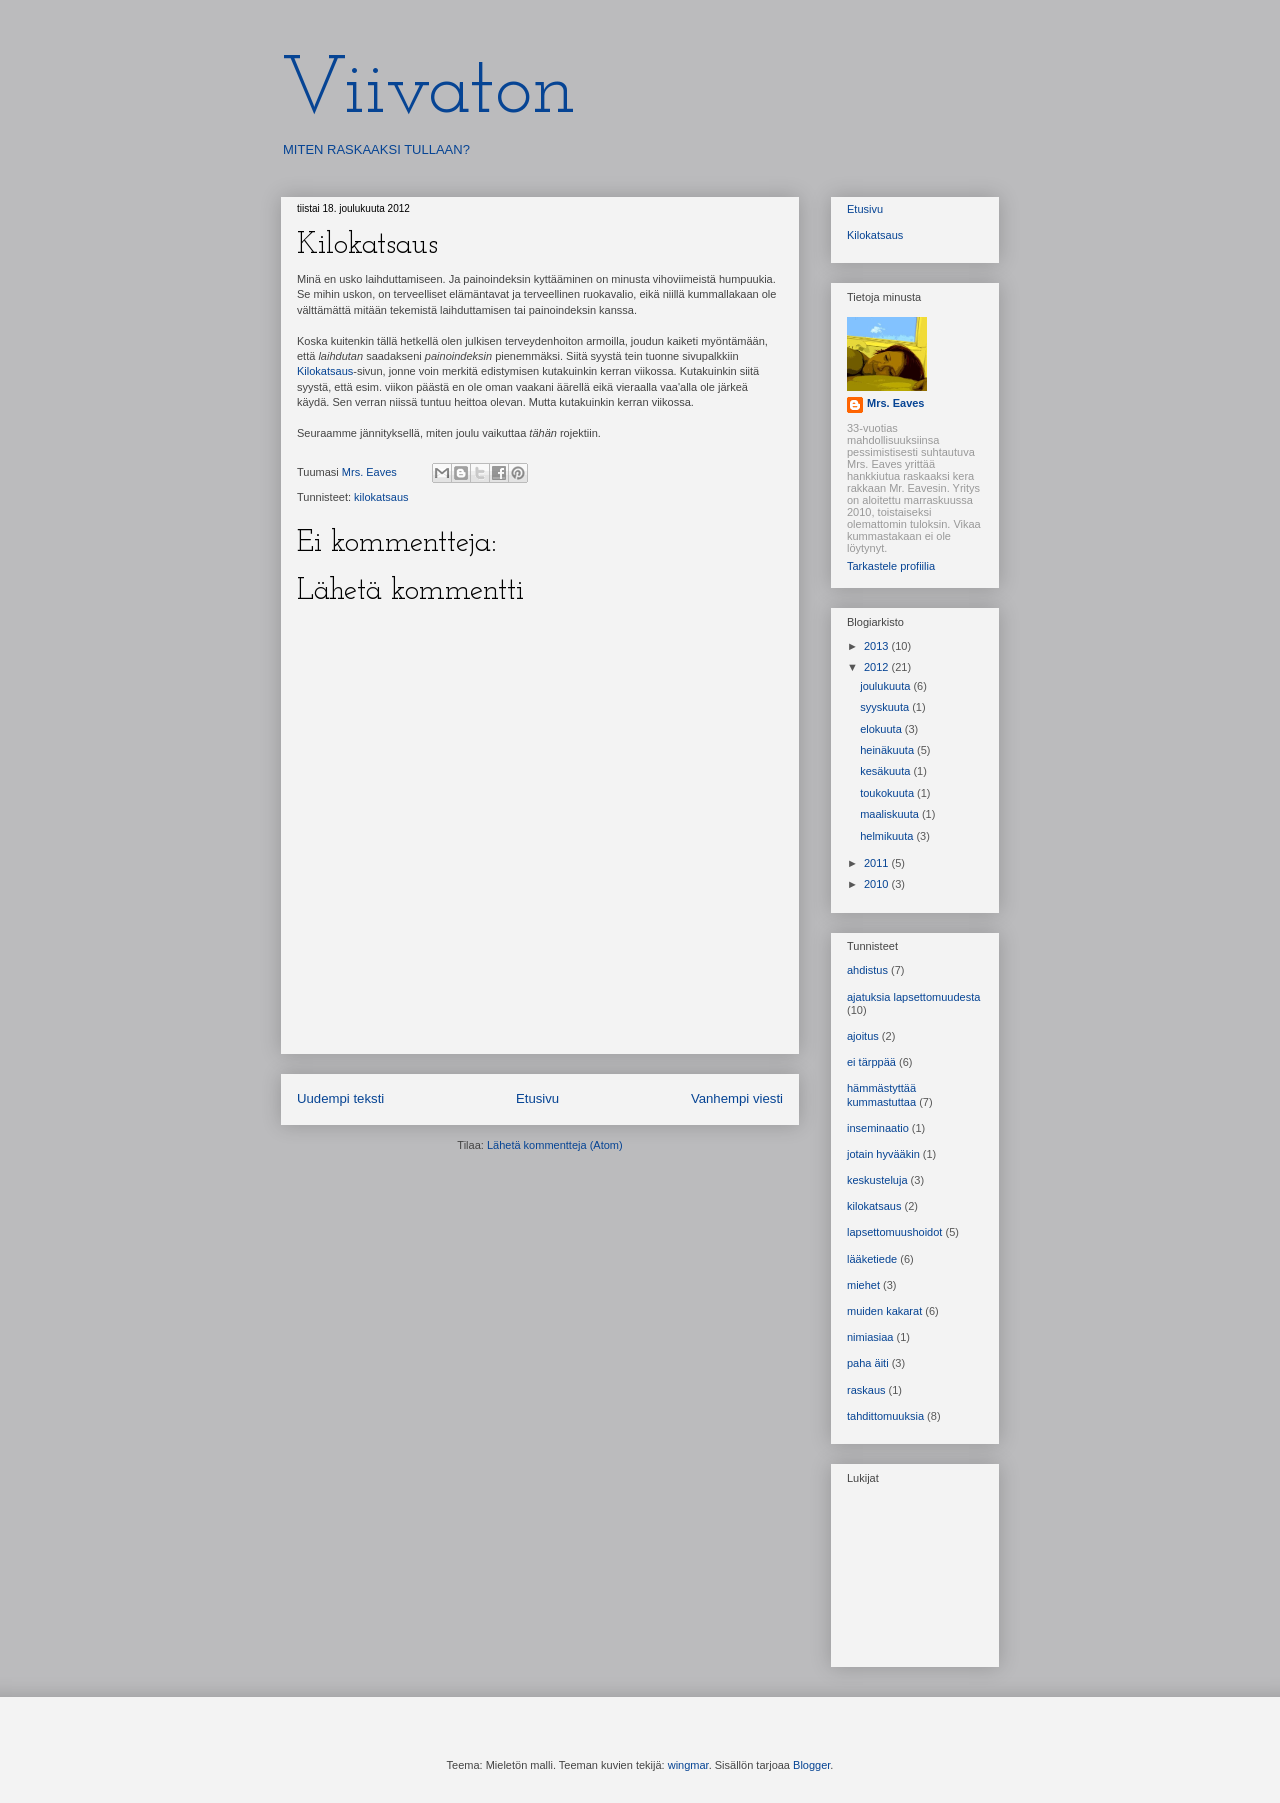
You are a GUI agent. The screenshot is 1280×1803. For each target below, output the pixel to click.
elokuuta (882, 729)
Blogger (811, 1765)
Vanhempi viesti (737, 1098)
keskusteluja (877, 1180)
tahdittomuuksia (885, 1416)
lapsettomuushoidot (894, 1232)
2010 (878, 884)
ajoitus (863, 1036)
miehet (863, 1285)
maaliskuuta (891, 814)
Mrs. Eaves (895, 403)
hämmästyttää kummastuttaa (881, 1094)
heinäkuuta (888, 750)
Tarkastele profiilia (891, 566)
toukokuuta (888, 793)
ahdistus (867, 970)
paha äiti (868, 1363)
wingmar (688, 1765)
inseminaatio (878, 1128)
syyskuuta (886, 707)
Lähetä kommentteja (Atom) (555, 1145)
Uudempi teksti (340, 1098)
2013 (878, 646)
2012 (878, 667)
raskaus (866, 1390)
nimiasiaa (870, 1337)
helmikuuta (888, 836)
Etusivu (537, 1098)
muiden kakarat (884, 1311)
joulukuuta (886, 686)
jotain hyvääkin (883, 1154)
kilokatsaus (381, 497)
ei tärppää (871, 1062)
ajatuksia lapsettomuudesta (913, 997)
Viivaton (428, 92)
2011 (878, 863)
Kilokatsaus (325, 371)
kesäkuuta (886, 771)
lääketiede (872, 1259)
